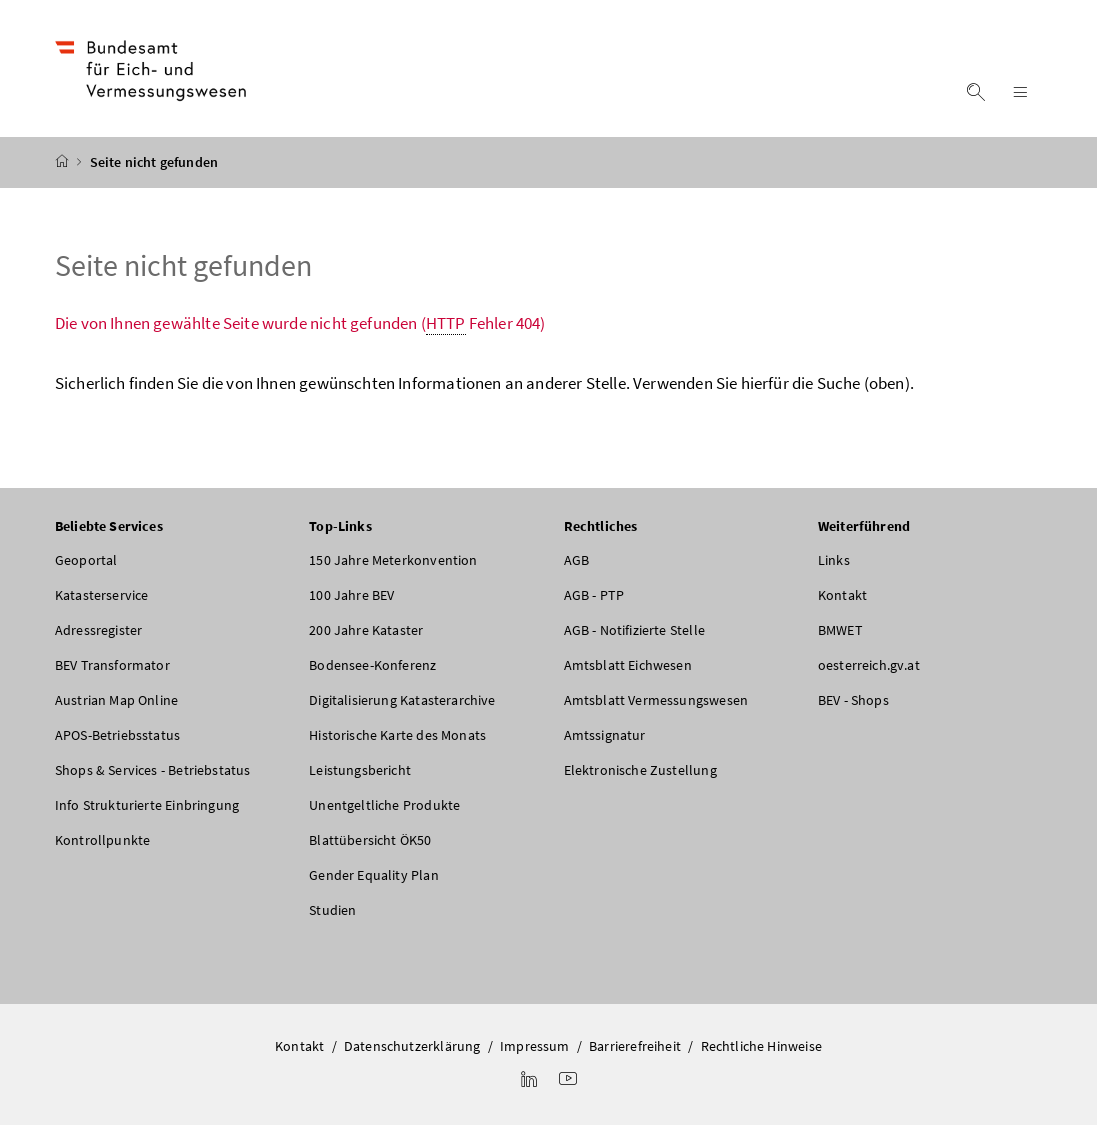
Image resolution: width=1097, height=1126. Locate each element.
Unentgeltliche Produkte (384, 805)
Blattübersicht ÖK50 (370, 840)
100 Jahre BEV (351, 595)
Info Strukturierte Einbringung (147, 805)
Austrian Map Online (116, 700)
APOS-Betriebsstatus (117, 735)
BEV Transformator (112, 665)
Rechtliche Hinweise (761, 1046)
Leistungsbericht (360, 770)
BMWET (840, 630)
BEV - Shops (853, 700)
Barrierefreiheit (635, 1046)
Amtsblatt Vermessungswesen (656, 700)
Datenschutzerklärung (412, 1046)
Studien (332, 910)
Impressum (535, 1046)
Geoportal (86, 560)
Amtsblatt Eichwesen (628, 665)
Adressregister (98, 630)
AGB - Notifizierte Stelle (634, 630)
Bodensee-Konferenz (372, 665)
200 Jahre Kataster (366, 630)
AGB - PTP (594, 595)
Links (834, 560)
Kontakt (842, 595)
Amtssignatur (605, 735)
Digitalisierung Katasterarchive (402, 700)
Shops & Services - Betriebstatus (153, 770)
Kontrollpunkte (102, 840)
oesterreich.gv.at (869, 665)
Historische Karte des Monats (397, 735)
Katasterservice (102, 595)
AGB (577, 560)
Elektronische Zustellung (640, 770)
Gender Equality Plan (374, 875)
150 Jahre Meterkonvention (393, 560)
